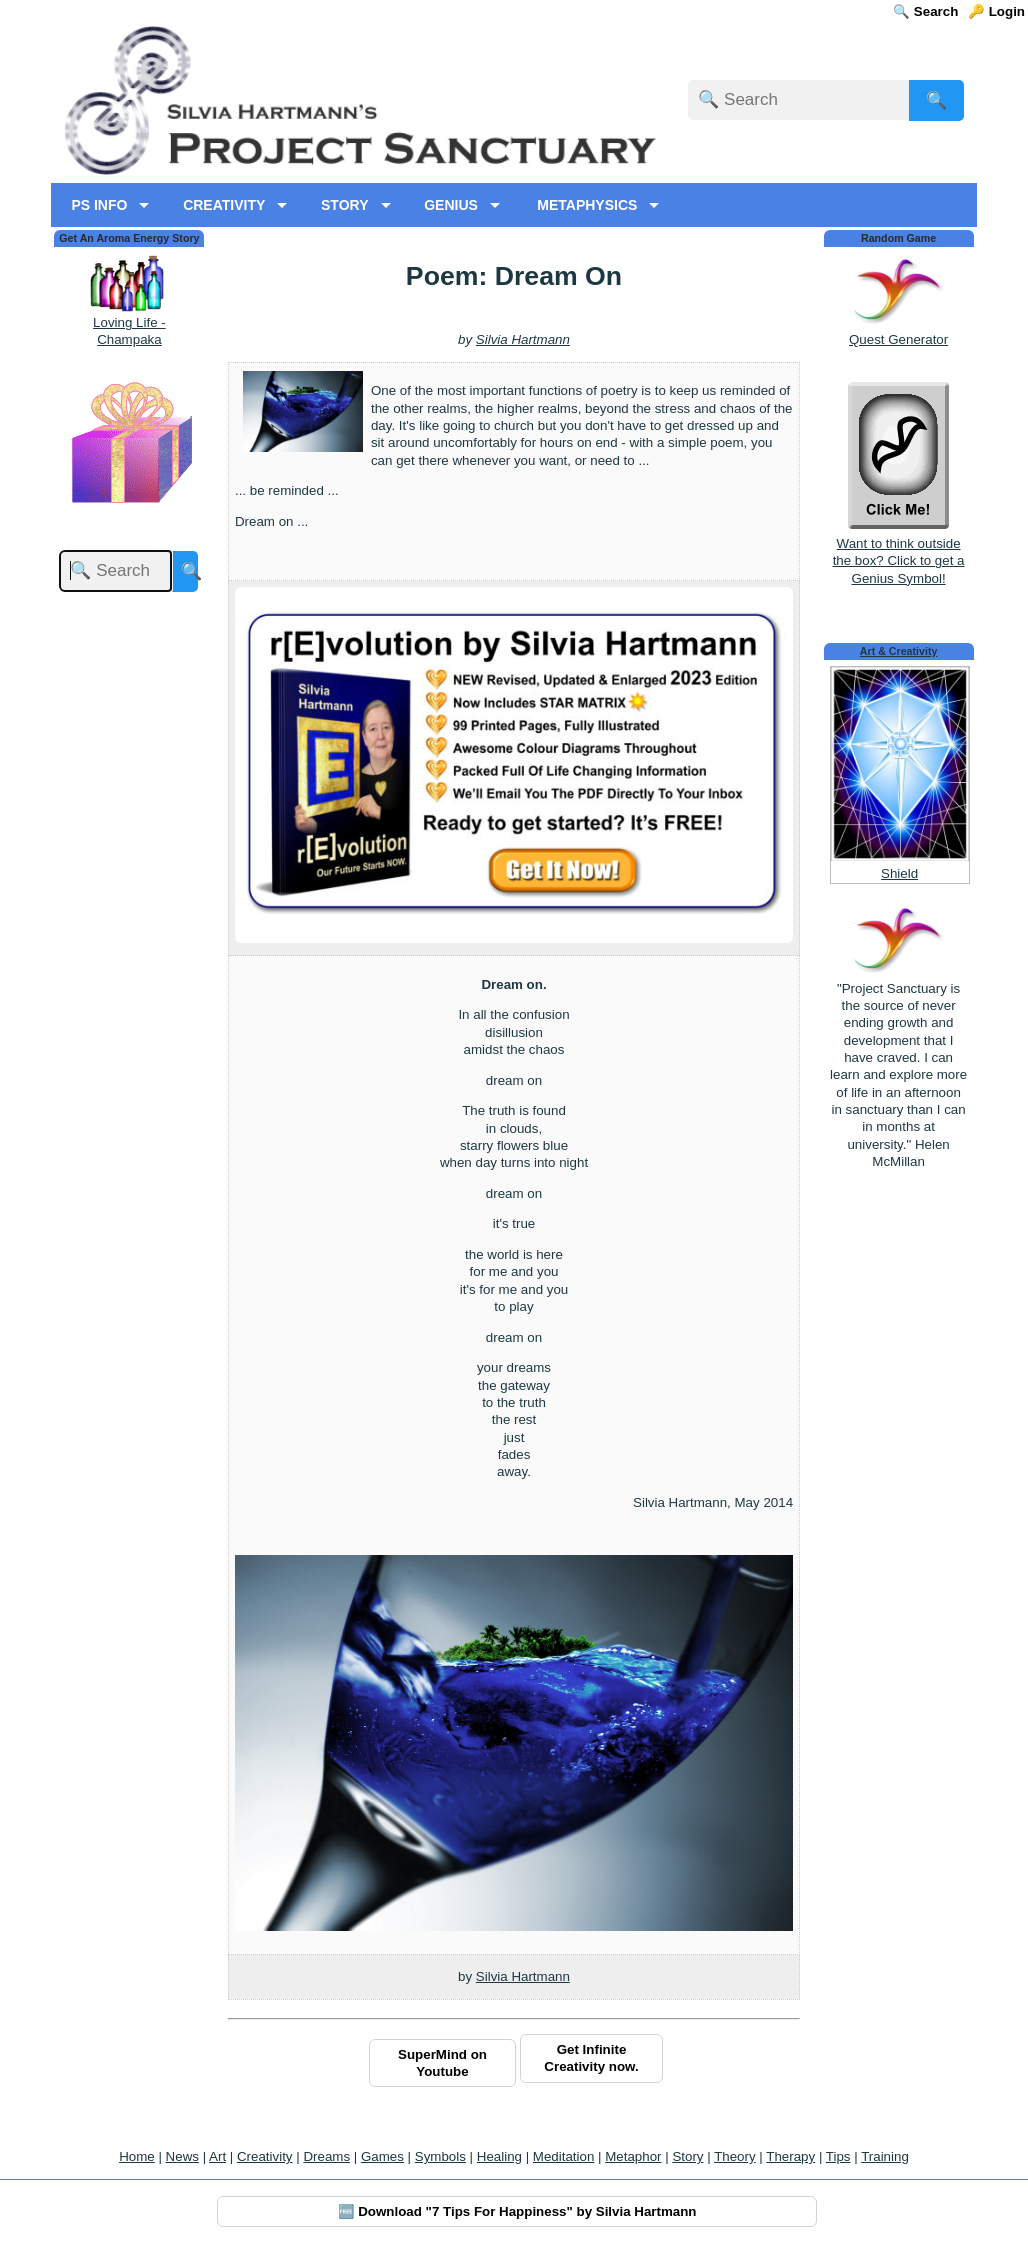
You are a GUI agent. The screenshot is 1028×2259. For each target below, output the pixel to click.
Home (137, 2156)
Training (885, 2156)
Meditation (564, 2156)
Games (382, 2156)
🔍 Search (925, 11)
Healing (499, 2156)
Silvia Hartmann (523, 339)
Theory (734, 2156)
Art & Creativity (899, 651)
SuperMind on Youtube (442, 2063)
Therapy (790, 2156)
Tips (838, 2156)
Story (687, 2156)
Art (217, 2156)
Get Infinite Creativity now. (591, 2058)
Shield (899, 873)
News (182, 2156)
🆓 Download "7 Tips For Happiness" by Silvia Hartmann (517, 2211)
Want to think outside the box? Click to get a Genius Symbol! (899, 552)
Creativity (265, 2156)
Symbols (440, 2156)
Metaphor (633, 2156)
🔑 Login (996, 11)
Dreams (326, 2156)
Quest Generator (898, 339)
